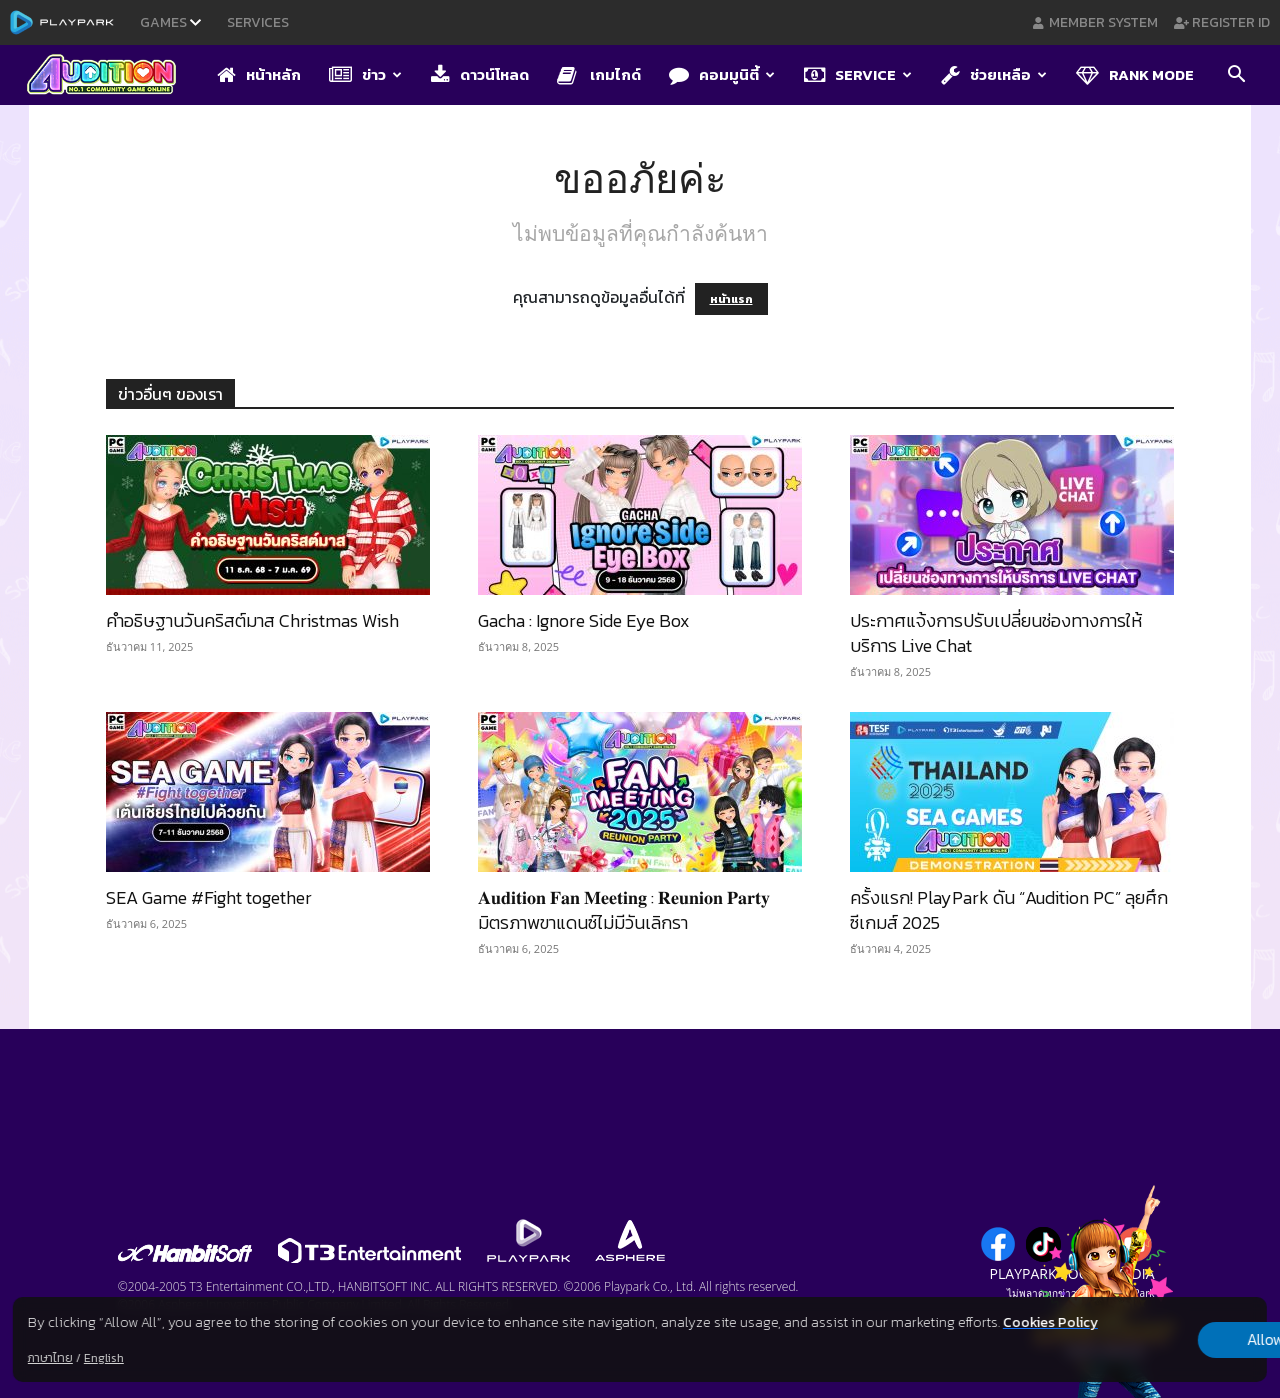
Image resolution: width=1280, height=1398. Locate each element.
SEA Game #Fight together (209, 897)
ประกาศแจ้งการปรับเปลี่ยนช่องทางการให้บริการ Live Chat (996, 633)
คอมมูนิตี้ (722, 74)
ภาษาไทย (50, 1358)
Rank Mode (1135, 74)
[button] (1236, 76)
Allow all (1162, 1329)
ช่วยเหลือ (994, 74)
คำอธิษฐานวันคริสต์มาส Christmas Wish (252, 620)
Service (858, 74)
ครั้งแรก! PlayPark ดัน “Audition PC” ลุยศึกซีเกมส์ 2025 (1009, 910)
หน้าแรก (731, 299)
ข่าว (365, 74)
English (104, 1358)
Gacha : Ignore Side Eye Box (584, 620)
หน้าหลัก (259, 74)
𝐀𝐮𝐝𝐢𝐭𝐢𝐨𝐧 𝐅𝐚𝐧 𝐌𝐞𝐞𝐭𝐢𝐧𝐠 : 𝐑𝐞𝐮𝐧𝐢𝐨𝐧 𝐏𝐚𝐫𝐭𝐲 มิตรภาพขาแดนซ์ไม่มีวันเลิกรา (624, 910)
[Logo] (111, 76)
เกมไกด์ (599, 74)
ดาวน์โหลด (480, 74)
